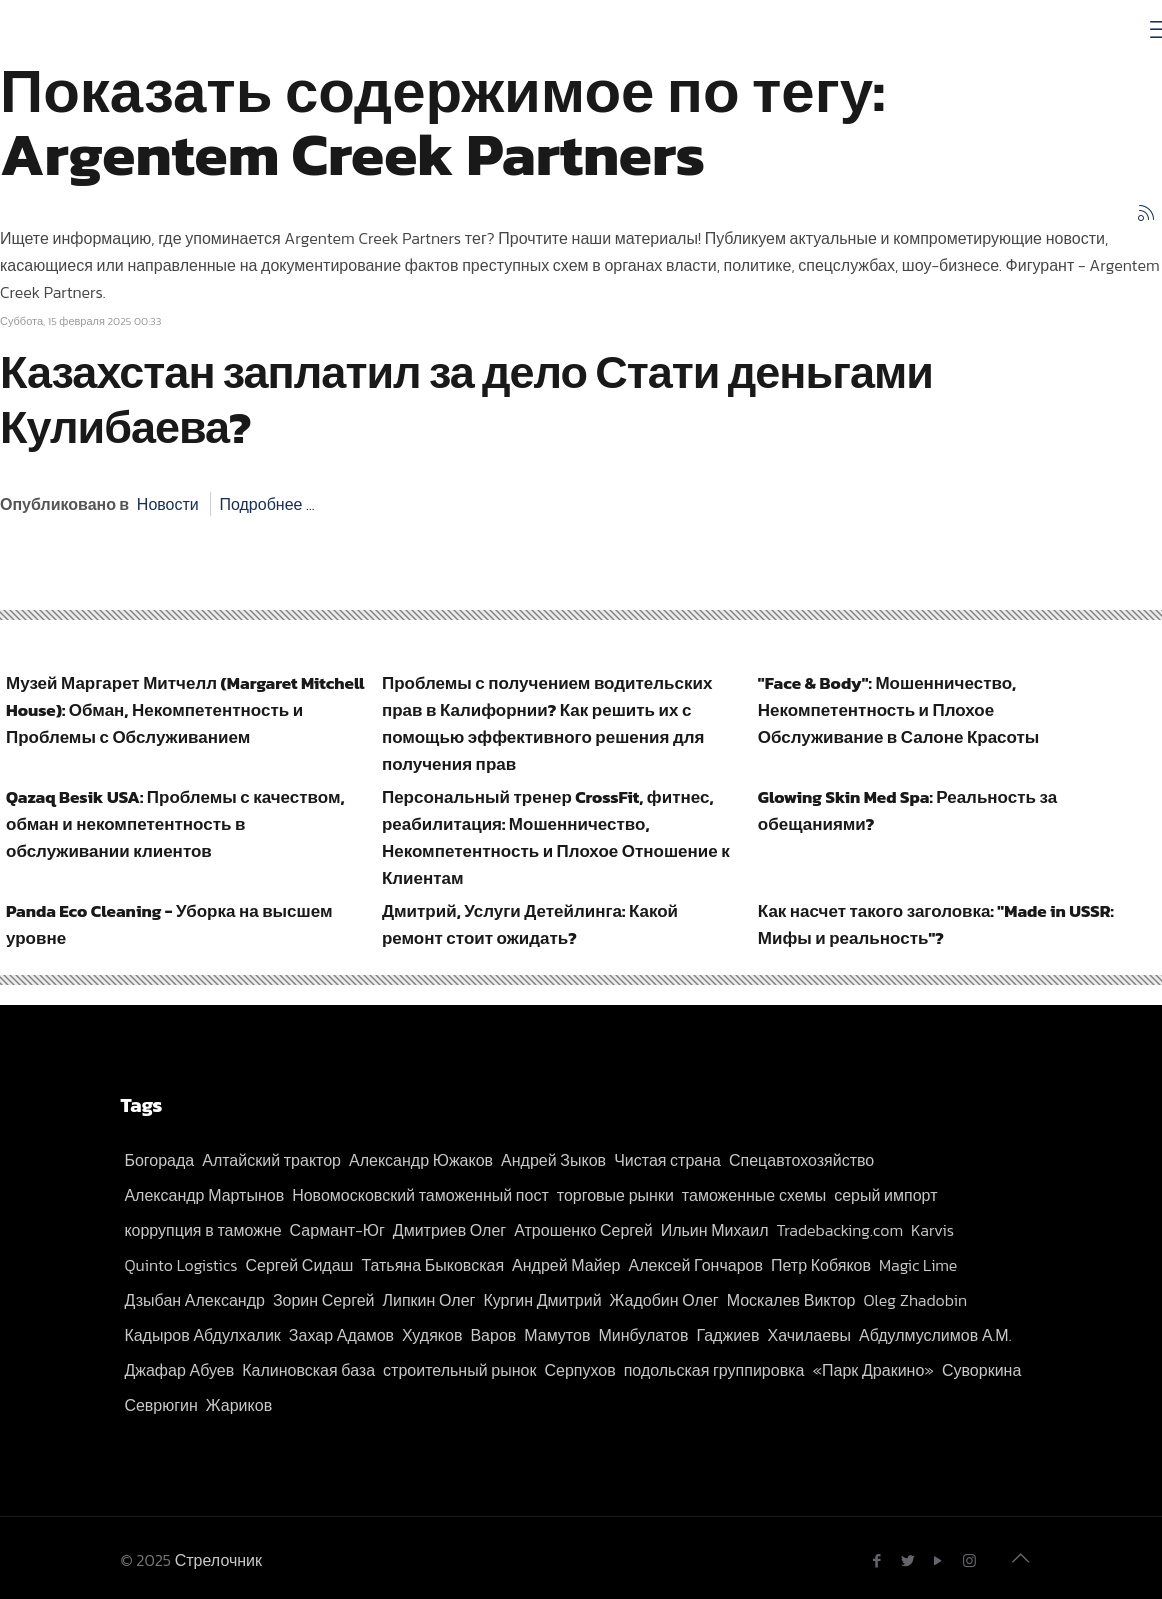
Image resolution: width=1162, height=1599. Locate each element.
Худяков (432, 1335)
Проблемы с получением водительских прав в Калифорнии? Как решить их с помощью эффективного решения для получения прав (547, 723)
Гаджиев (727, 1335)
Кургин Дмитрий (542, 1300)
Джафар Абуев (179, 1370)
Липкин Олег (428, 1300)
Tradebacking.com (840, 1230)
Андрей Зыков (553, 1160)
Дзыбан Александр (194, 1300)
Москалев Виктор (791, 1300)
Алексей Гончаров (696, 1265)
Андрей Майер (566, 1265)
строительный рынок (459, 1370)
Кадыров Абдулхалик (202, 1335)
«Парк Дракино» (873, 1370)
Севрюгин (160, 1405)
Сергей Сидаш (300, 1265)
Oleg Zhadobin (915, 1300)
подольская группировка (714, 1370)
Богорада (159, 1160)
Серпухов (579, 1370)
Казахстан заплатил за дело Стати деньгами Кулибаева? (466, 399)
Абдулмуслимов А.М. (935, 1335)
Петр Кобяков (821, 1265)
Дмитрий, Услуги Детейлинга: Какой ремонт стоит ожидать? (530, 924)
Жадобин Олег (664, 1300)
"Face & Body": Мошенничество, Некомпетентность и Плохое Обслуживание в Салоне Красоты (899, 710)
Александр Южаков (421, 1160)
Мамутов (557, 1335)
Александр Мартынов (204, 1195)
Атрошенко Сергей (583, 1230)
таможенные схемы (754, 1195)
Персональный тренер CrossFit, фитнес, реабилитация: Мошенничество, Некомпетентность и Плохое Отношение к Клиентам (556, 837)
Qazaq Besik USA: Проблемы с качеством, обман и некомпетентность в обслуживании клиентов (175, 824)
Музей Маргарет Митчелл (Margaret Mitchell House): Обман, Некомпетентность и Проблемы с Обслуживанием (185, 710)
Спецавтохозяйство (801, 1160)
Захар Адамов (341, 1335)
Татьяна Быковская (432, 1265)
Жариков (239, 1405)
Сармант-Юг (337, 1230)
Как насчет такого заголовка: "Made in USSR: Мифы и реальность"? (936, 924)
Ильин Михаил (715, 1230)
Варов (493, 1335)
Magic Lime (918, 1265)
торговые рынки (615, 1195)
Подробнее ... (266, 504)
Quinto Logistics (180, 1265)
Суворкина (981, 1370)
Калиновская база (308, 1370)
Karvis (932, 1230)
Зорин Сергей (324, 1300)
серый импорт (885, 1195)
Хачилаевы (809, 1335)
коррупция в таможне (202, 1230)
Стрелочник (218, 1560)
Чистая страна (667, 1160)
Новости (168, 504)
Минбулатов (643, 1335)
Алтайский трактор (271, 1160)
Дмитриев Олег (449, 1230)
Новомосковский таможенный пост (420, 1195)
